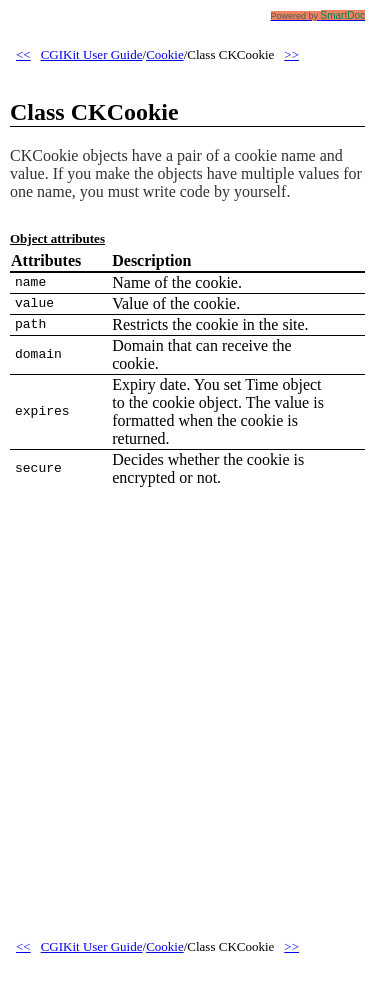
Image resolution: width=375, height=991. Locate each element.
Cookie (165, 54)
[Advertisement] (187, 725)
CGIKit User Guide (92, 54)
